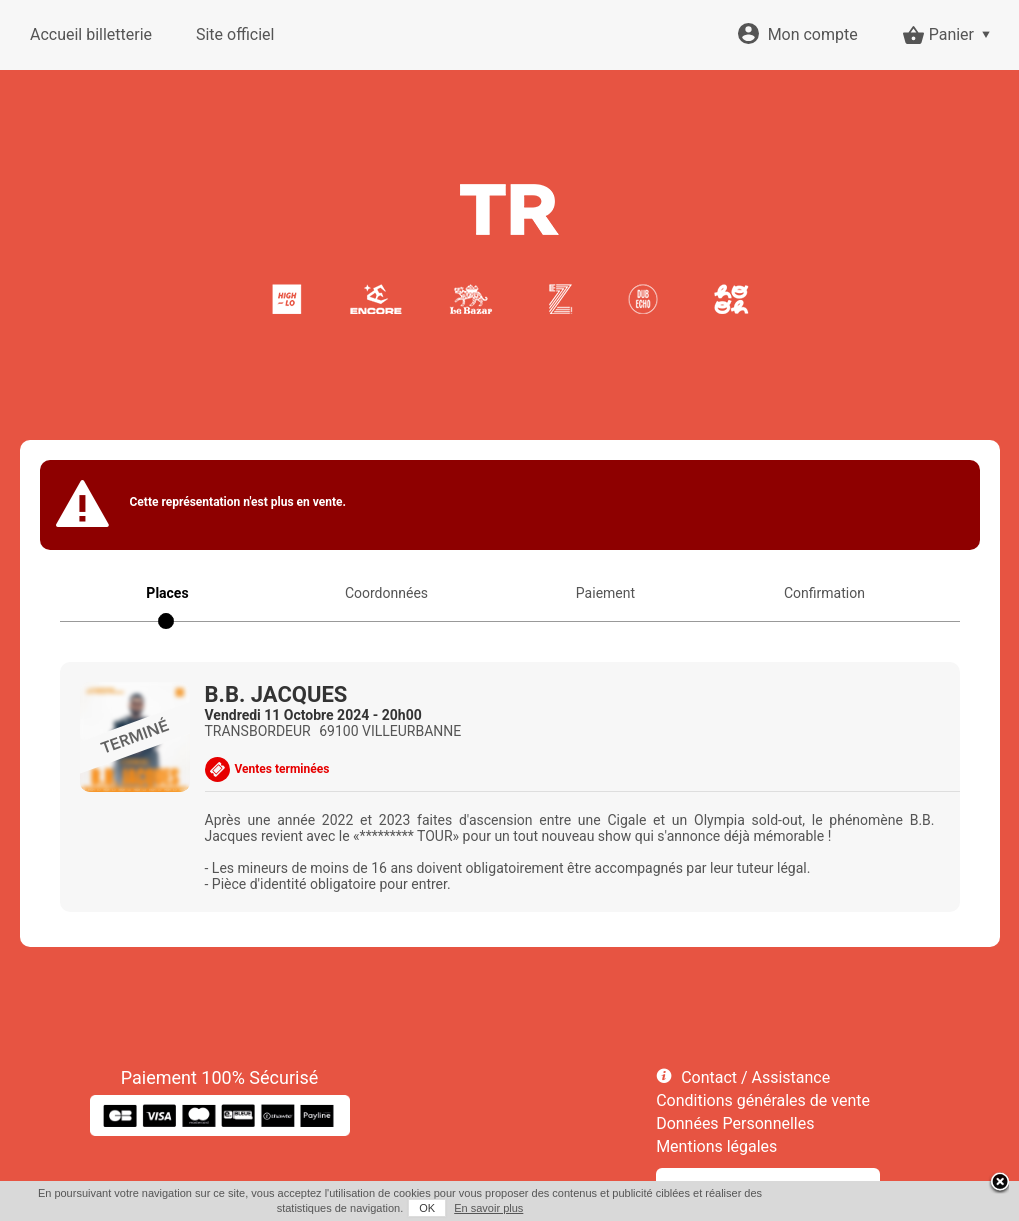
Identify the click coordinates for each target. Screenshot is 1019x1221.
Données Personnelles (735, 1123)
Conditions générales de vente (763, 1100)
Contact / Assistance (755, 1077)
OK (427, 1208)
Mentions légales (716, 1146)
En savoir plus (488, 1208)
